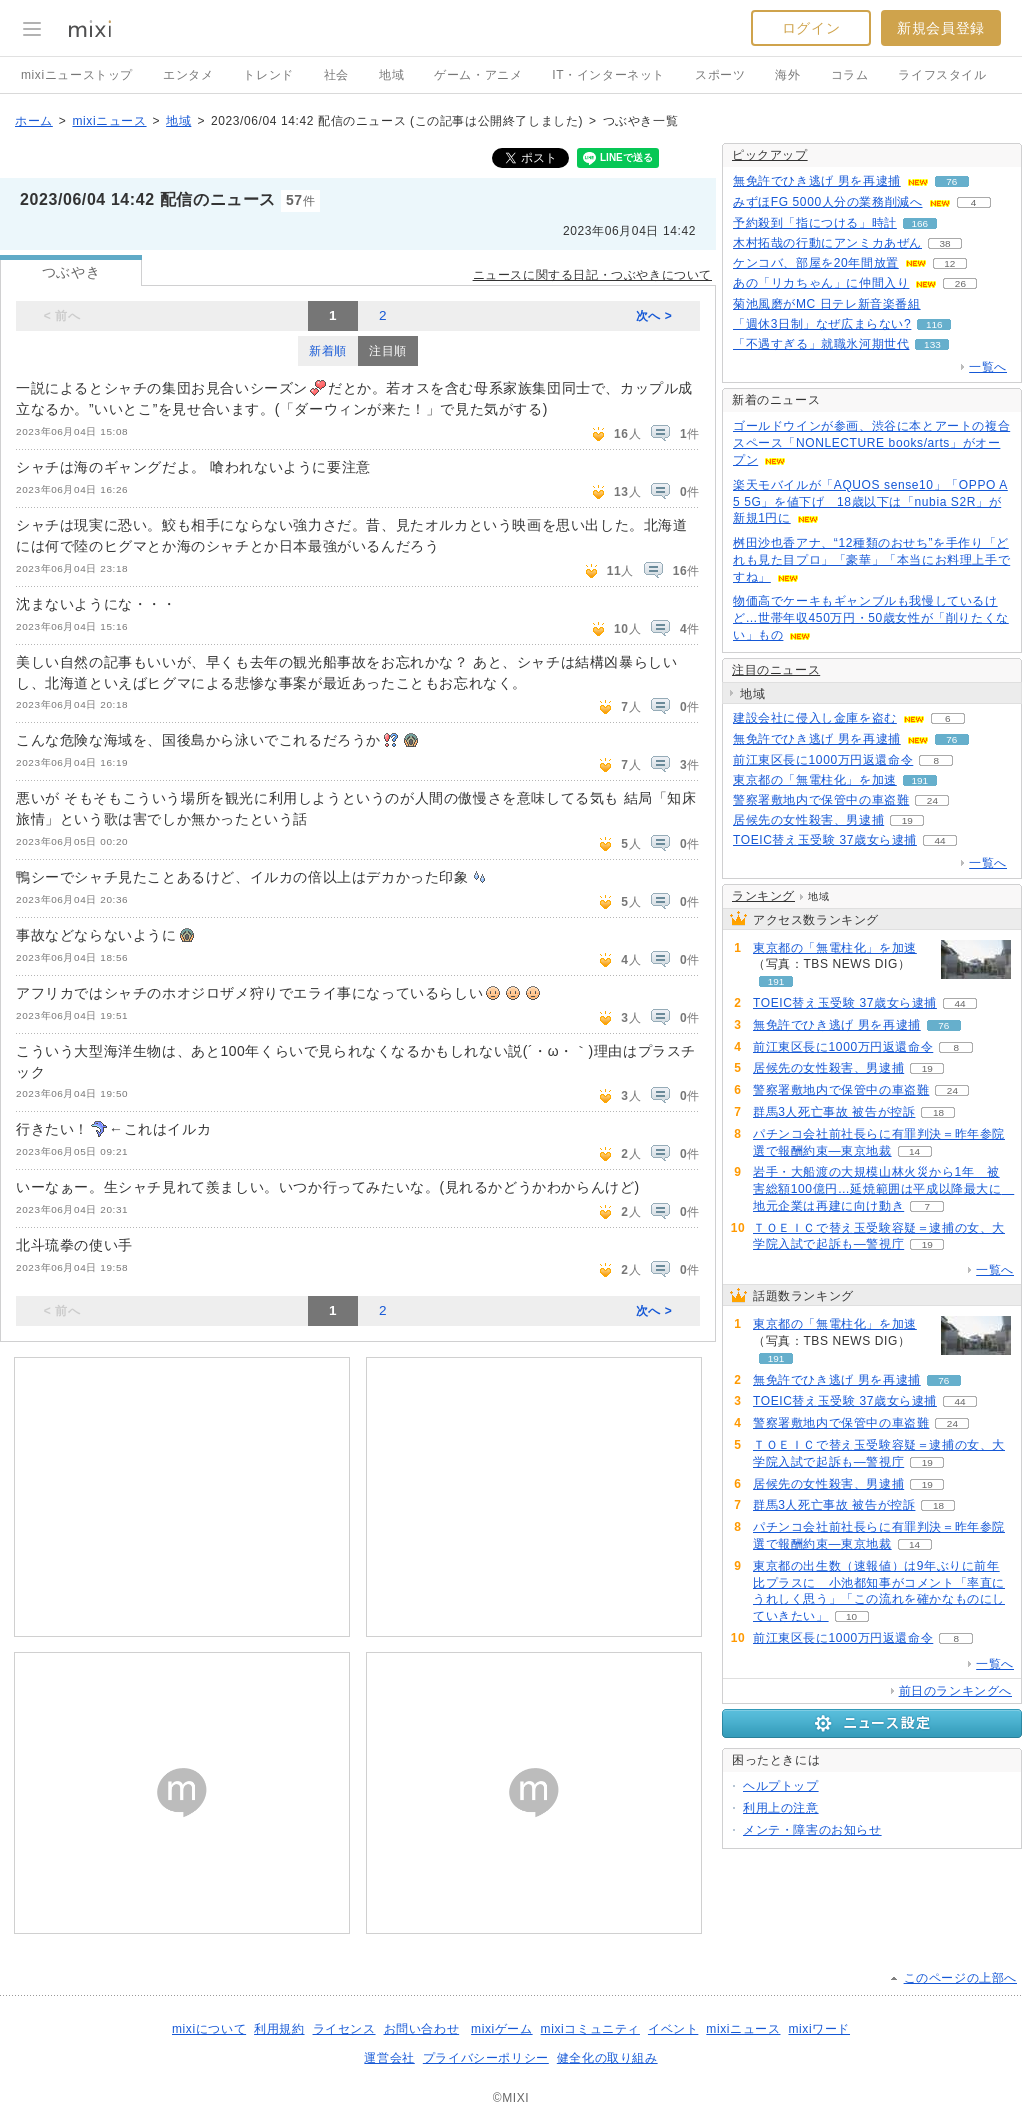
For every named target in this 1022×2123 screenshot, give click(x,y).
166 (920, 223)
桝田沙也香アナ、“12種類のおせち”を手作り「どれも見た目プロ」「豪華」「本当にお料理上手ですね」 (871, 560)
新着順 (328, 351)
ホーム (34, 121)
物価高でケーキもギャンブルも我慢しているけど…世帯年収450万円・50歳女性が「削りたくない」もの (871, 618)
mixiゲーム (502, 2029)
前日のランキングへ (955, 1691)
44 (939, 840)
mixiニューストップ (77, 75)
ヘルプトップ (781, 1786)
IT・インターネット (608, 75)
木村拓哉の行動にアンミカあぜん (827, 243)
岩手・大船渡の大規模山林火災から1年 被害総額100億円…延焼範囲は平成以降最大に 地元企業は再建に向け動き (883, 1189)
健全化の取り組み (607, 2058)
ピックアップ (770, 155)
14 (914, 1151)
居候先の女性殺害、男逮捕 (808, 820)
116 (934, 324)
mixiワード (819, 2029)
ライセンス (344, 2029)
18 (938, 1112)
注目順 (388, 351)
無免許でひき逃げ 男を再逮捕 (817, 181)
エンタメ (188, 75)
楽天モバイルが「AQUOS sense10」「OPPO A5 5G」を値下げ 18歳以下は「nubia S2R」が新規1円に (870, 502)
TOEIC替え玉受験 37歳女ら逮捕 (825, 840)
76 (951, 181)
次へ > (654, 316)
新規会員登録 (941, 28)
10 (851, 1616)
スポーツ (720, 75)
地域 (391, 75)
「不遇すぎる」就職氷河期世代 (821, 344)
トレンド (268, 75)
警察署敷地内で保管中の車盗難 (821, 800)
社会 (336, 75)
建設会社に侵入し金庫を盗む (815, 718)
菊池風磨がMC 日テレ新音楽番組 (827, 304)
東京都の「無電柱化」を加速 (815, 780)
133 (932, 344)
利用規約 (279, 2029)
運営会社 (389, 2058)
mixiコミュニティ (590, 2029)
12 (949, 263)
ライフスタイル (942, 75)
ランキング (763, 896)
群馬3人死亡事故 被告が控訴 (834, 1112)
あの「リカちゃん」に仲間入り (821, 283)
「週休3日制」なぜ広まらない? (822, 324)
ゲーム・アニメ (478, 75)
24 (932, 800)
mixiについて (209, 2029)
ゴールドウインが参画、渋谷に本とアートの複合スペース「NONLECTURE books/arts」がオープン (871, 443)
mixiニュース (109, 121)
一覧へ (988, 367)
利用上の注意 (781, 1808)
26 (960, 283)
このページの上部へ (960, 1978)
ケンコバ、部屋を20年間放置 (816, 263)
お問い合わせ (422, 2029)
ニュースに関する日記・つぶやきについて (592, 275)
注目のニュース (776, 670)
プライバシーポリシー (486, 2058)
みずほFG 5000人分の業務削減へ (828, 202)
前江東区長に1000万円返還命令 (823, 760)
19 (907, 820)
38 (944, 243)
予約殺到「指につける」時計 (815, 223)
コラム (850, 75)
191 (920, 780)
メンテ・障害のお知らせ (812, 1830)
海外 (787, 75)
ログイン (811, 28)
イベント (673, 2029)
